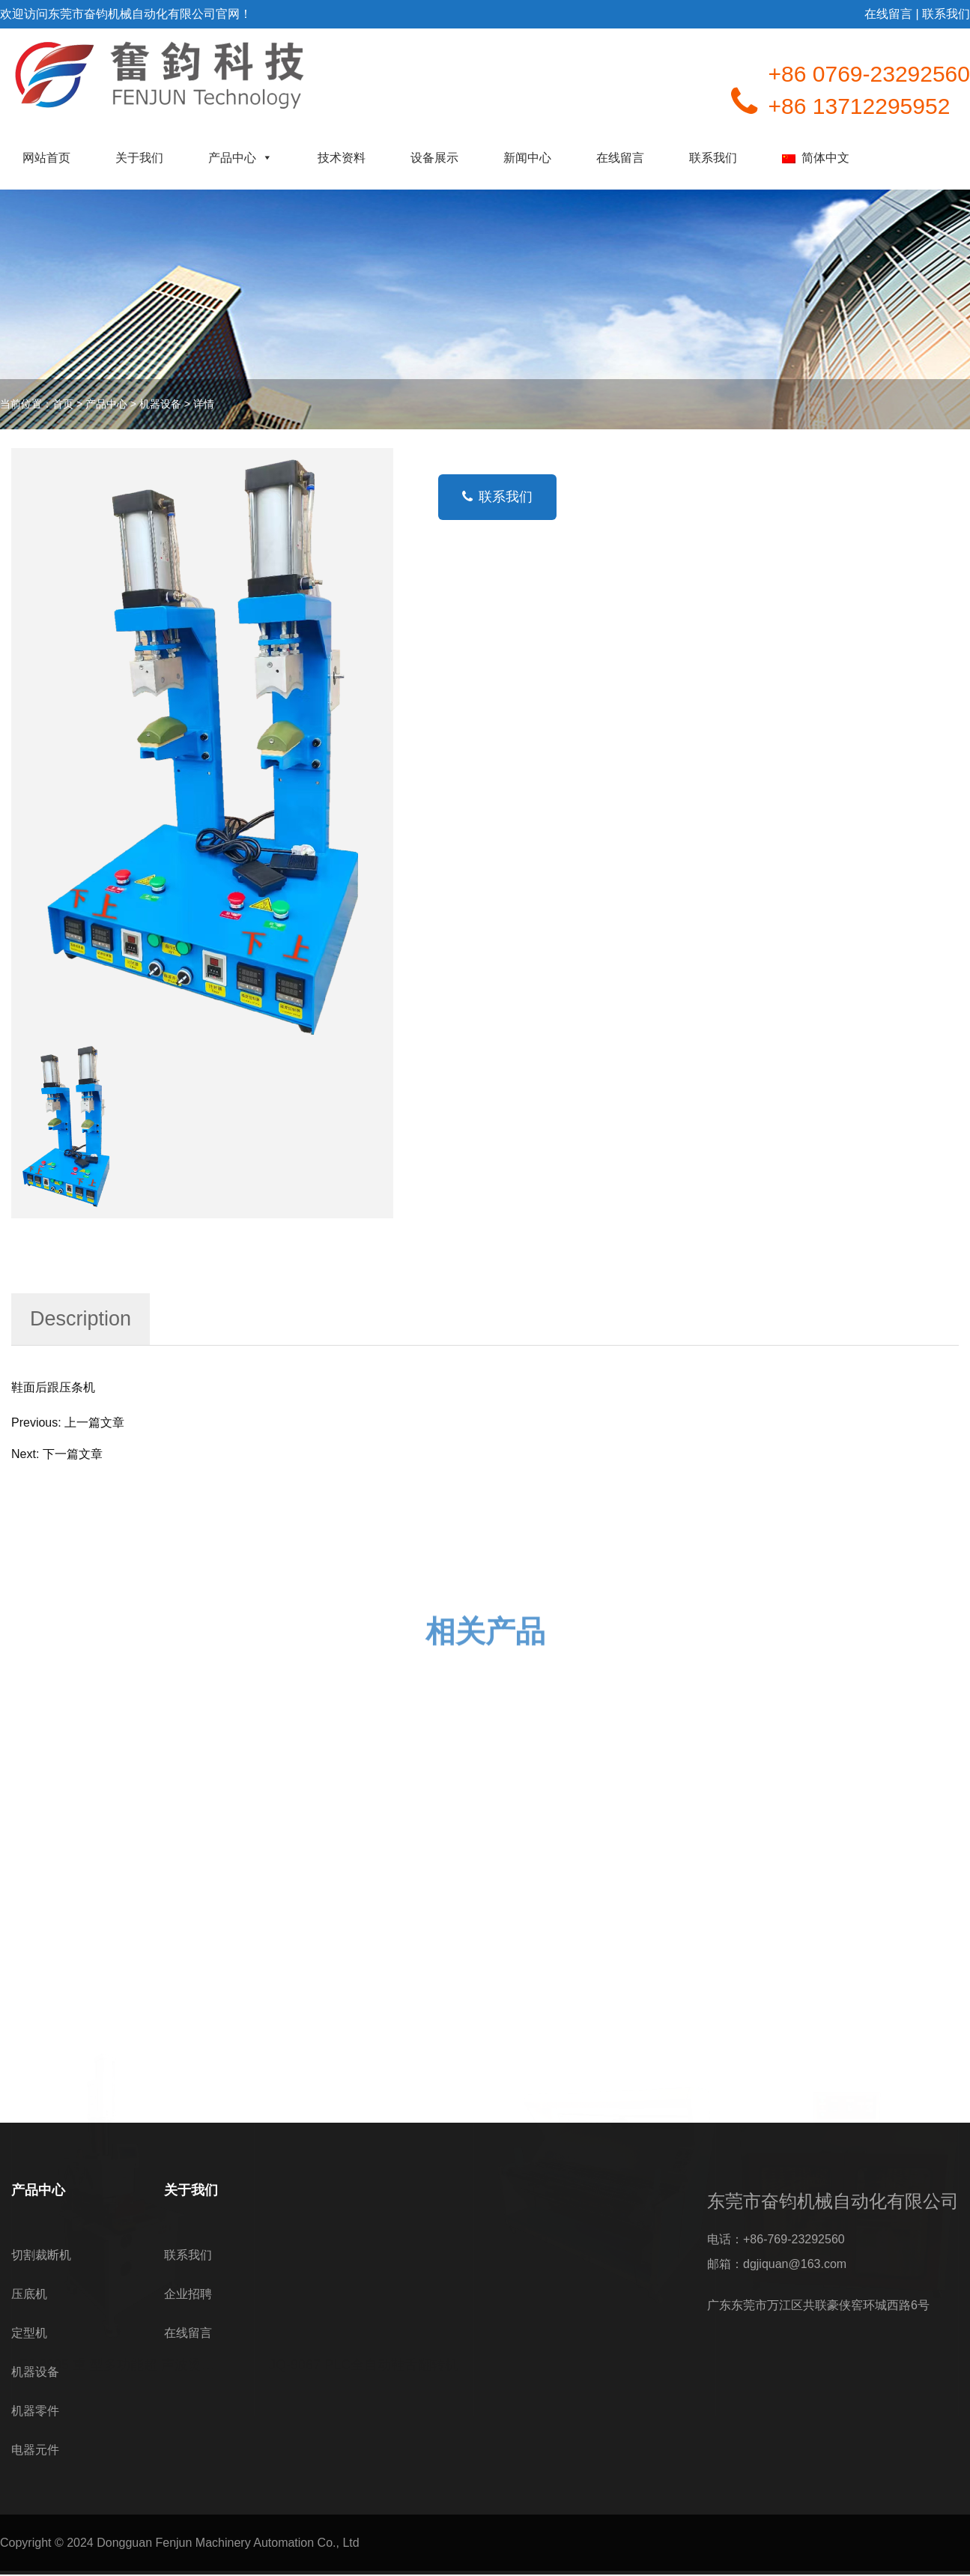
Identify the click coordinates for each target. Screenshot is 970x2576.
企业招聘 (188, 2294)
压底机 (29, 2294)
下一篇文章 (73, 1454)
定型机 (29, 2332)
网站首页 (46, 157)
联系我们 (713, 157)
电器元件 (35, 2449)
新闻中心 (527, 157)
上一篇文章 (94, 1422)
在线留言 (620, 157)
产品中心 (240, 157)
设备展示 (434, 157)
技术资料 (342, 157)
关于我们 (139, 157)
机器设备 (160, 404)
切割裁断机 (41, 2255)
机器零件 (35, 2410)
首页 (62, 404)
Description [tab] (80, 1318)
